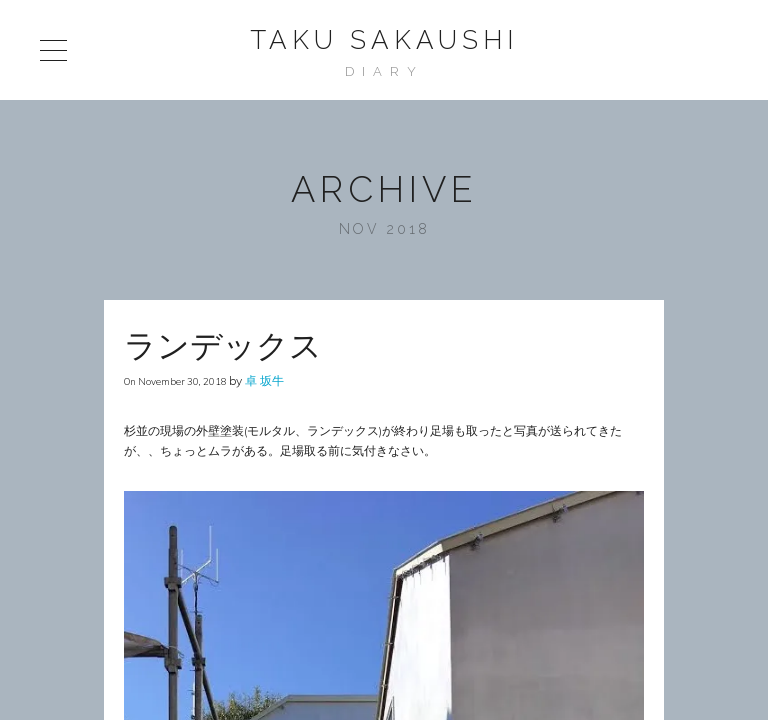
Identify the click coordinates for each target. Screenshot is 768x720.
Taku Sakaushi (384, 40)
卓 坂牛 (264, 380)
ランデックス (223, 345)
